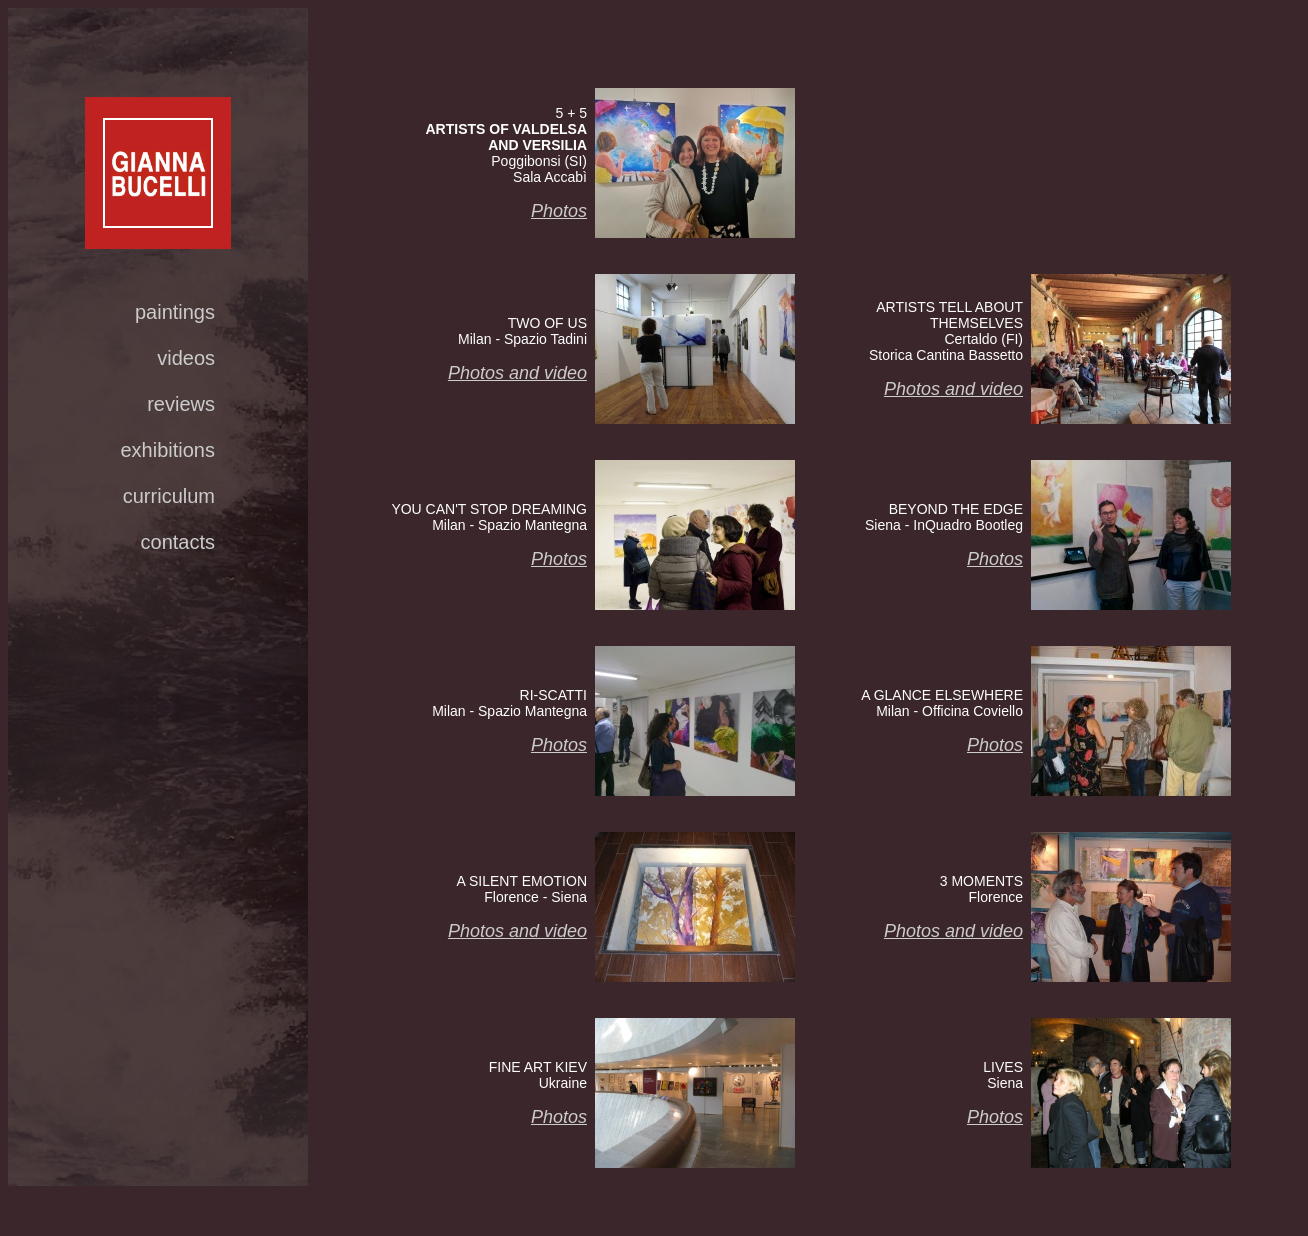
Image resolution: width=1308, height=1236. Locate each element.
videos (186, 358)
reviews (181, 404)
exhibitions (167, 450)
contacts (178, 542)
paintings (175, 312)
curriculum (169, 496)
